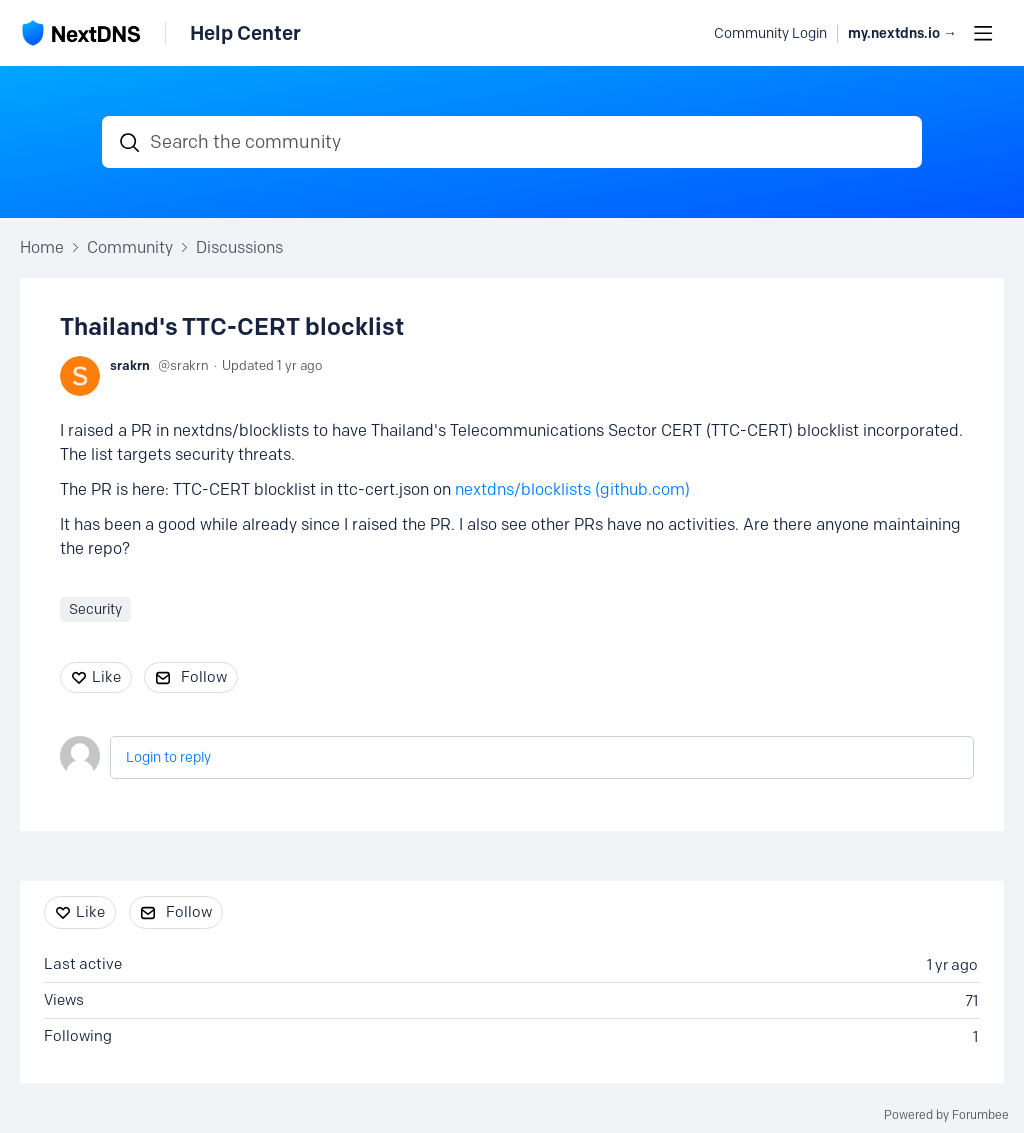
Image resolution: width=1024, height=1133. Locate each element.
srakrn (130, 365)
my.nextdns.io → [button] (902, 33)
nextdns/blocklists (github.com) (572, 489)
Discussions (239, 247)
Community (130, 247)
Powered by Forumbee (946, 1115)
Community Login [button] (770, 33)
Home (42, 247)
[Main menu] (983, 33)
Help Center (245, 33)
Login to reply (168, 757)
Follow (204, 677)
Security (95, 609)
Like (106, 677)
